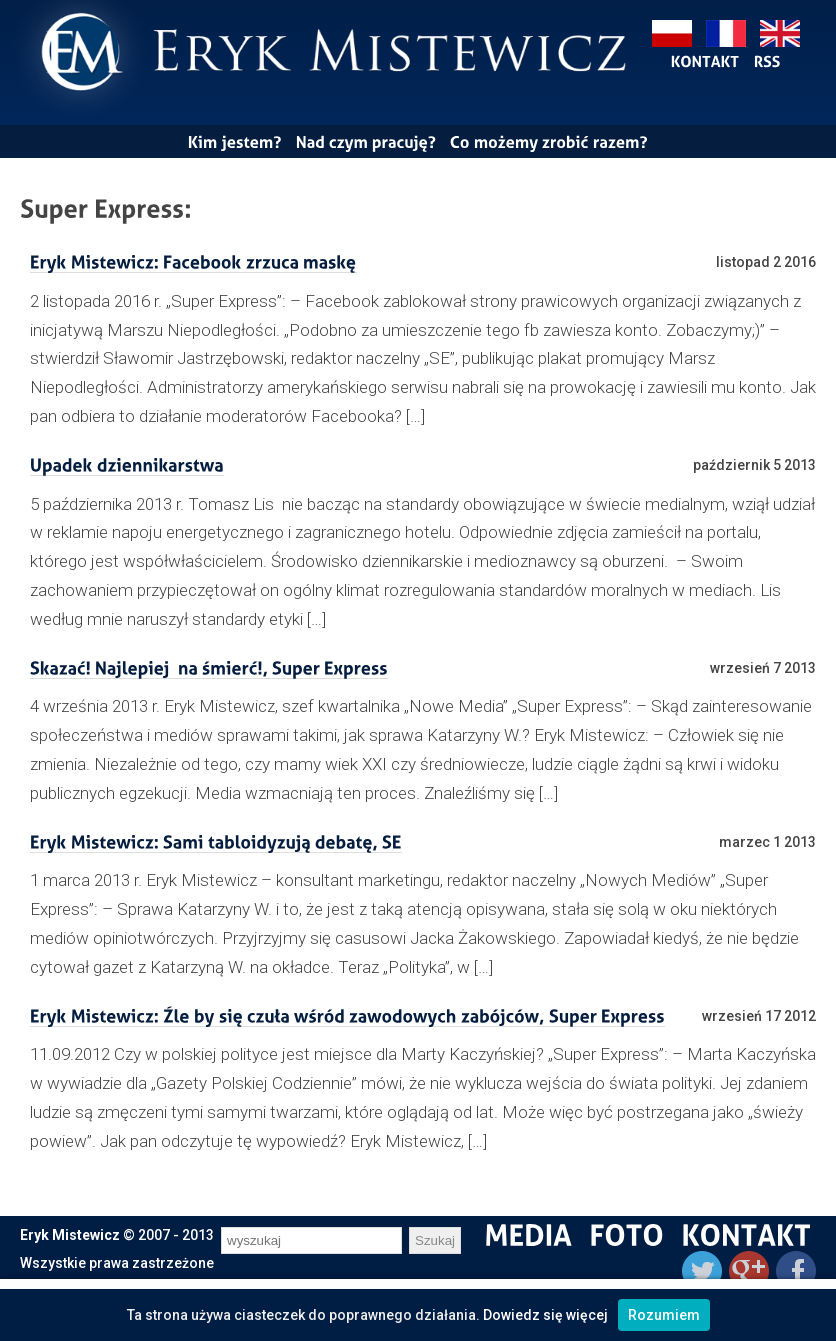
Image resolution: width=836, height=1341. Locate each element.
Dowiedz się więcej (545, 1315)
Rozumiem (664, 1315)
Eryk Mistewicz (70, 1235)
